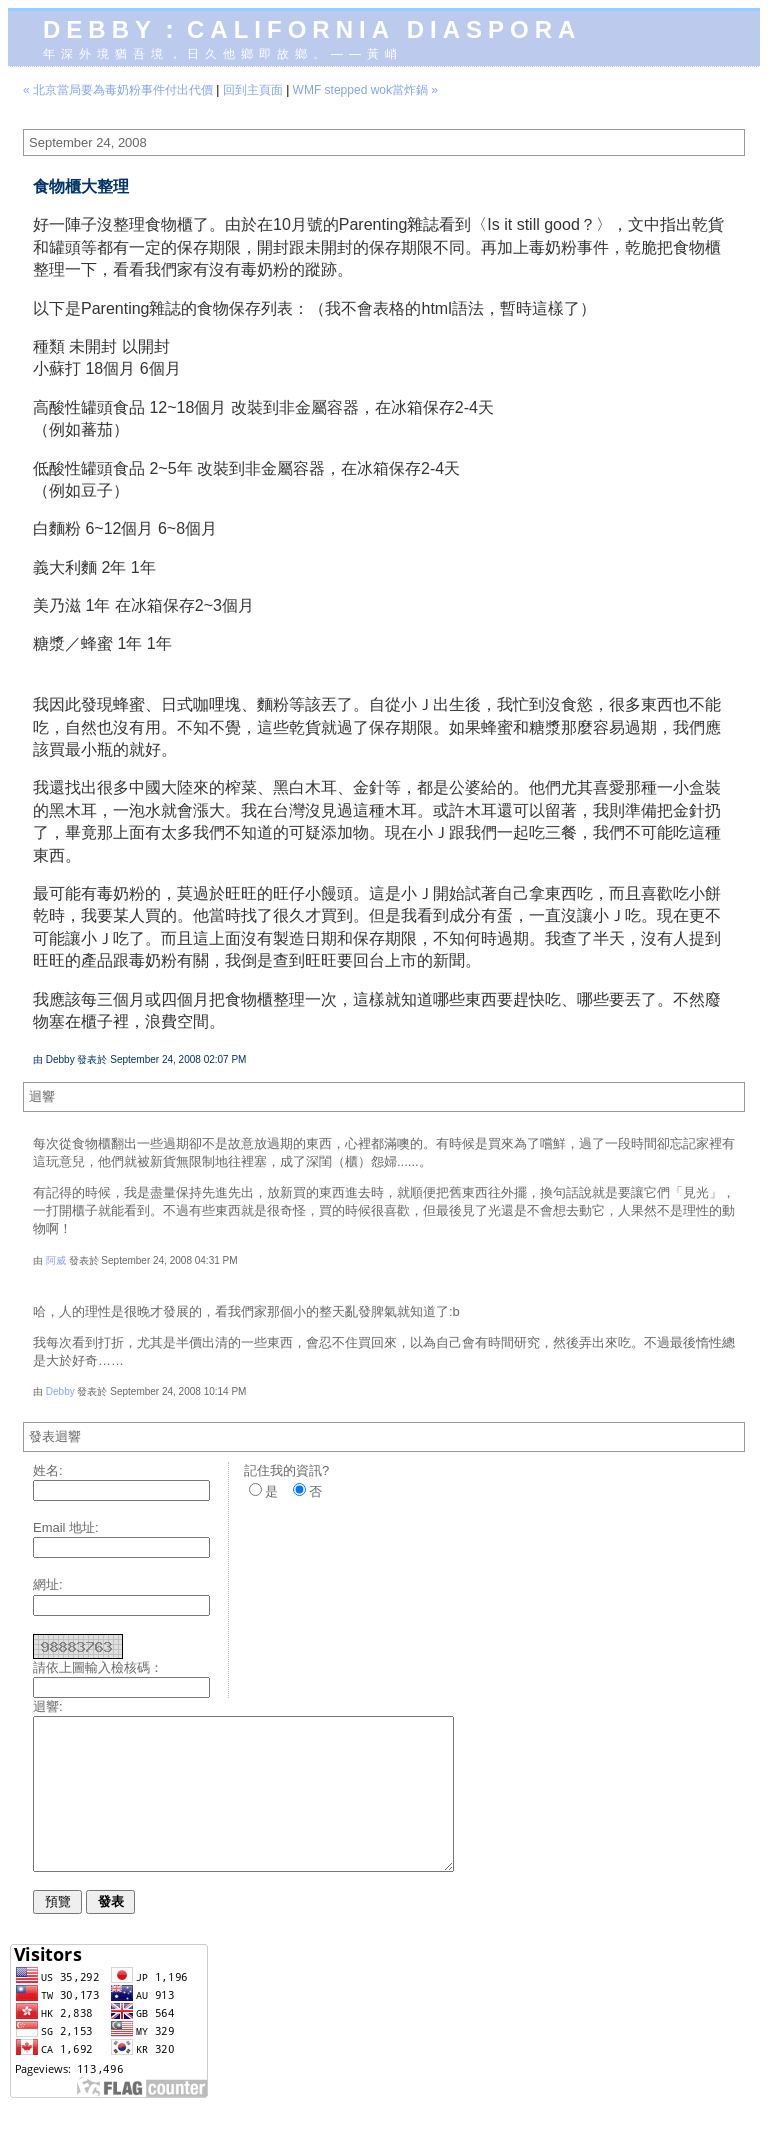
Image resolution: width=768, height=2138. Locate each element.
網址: (48, 1584)
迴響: (48, 1706)
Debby (60, 1391)
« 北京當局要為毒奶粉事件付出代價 (118, 90)
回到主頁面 (253, 90)
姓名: (48, 1470)
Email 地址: (66, 1527)
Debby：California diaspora (312, 29)
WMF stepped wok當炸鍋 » (365, 90)
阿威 (56, 1260)
